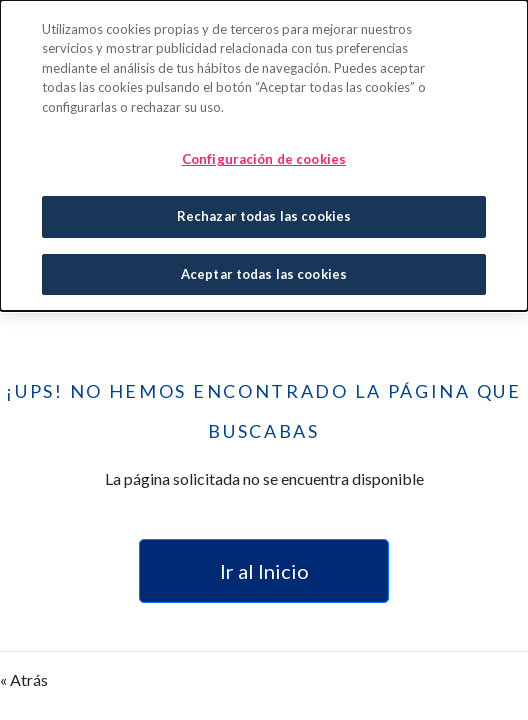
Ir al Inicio (264, 571)
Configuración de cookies (264, 158)
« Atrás (24, 679)
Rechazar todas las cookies (264, 215)
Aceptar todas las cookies (264, 272)
